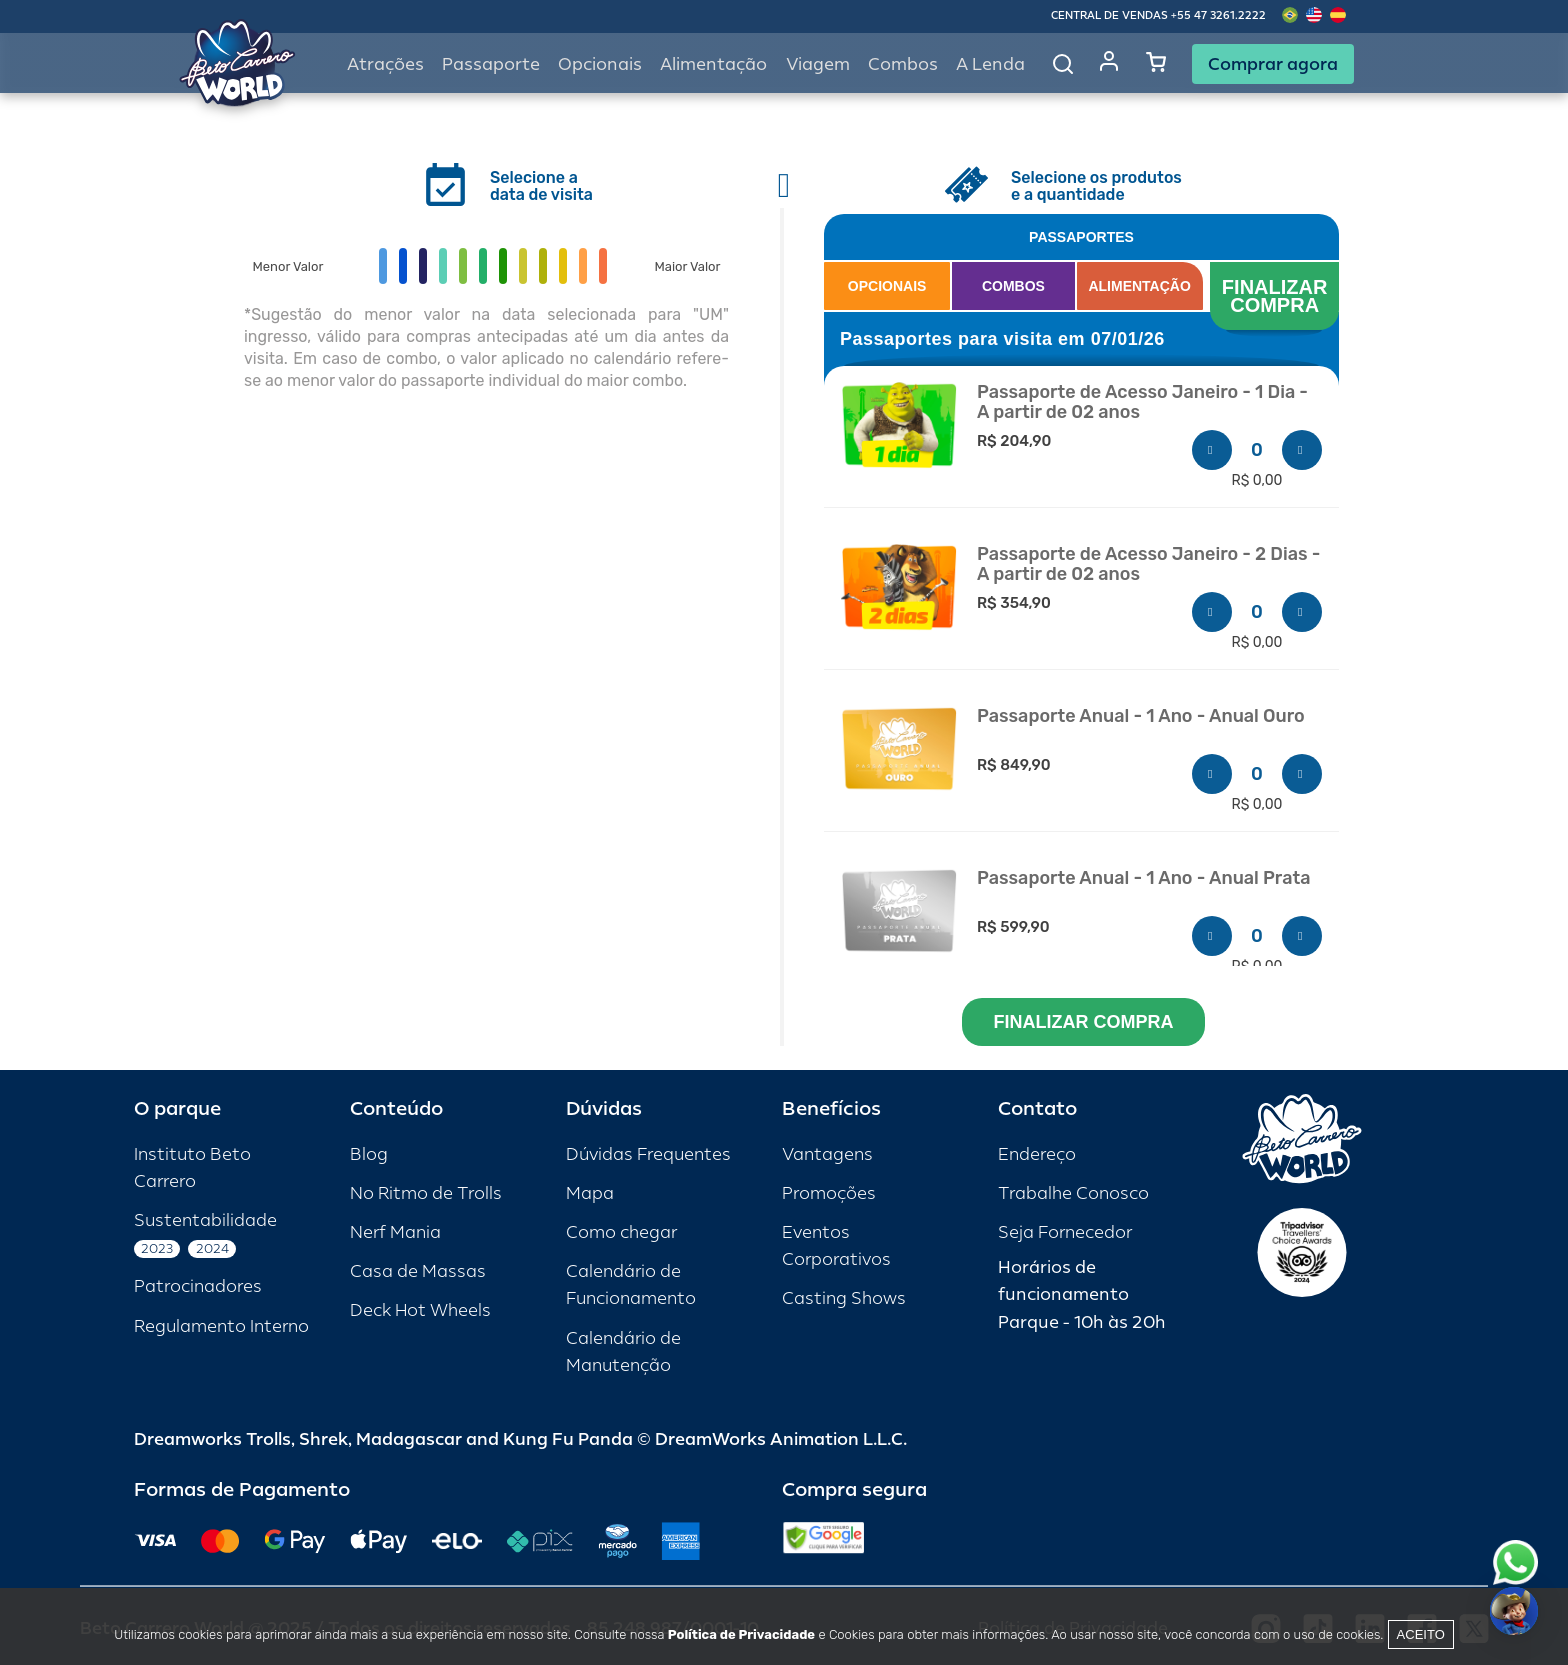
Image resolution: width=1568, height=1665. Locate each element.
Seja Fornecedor (1065, 1232)
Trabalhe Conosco (1073, 1193)
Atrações (385, 64)
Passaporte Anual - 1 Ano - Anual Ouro (1141, 716)
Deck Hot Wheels (420, 1310)
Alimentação (713, 64)
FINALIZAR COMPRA (1277, 296)
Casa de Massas (418, 1271)
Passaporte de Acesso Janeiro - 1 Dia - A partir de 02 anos (1142, 402)
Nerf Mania (395, 1232)
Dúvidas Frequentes (648, 1154)
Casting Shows (844, 1298)
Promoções (829, 1193)
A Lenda (990, 64)
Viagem (818, 64)
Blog (369, 1154)
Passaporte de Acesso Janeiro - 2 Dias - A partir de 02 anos (1148, 564)
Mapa (590, 1193)
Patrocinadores (198, 1286)
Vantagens (827, 1154)
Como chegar (621, 1232)
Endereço (1037, 1154)
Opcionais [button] (600, 64)
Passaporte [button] (491, 64)
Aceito (1421, 1634)
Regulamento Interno (221, 1326)
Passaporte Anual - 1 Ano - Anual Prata (1143, 878)
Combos (903, 64)
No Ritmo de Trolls (426, 1193)
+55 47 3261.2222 (1218, 15)
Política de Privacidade (741, 1634)
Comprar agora (1273, 64)
